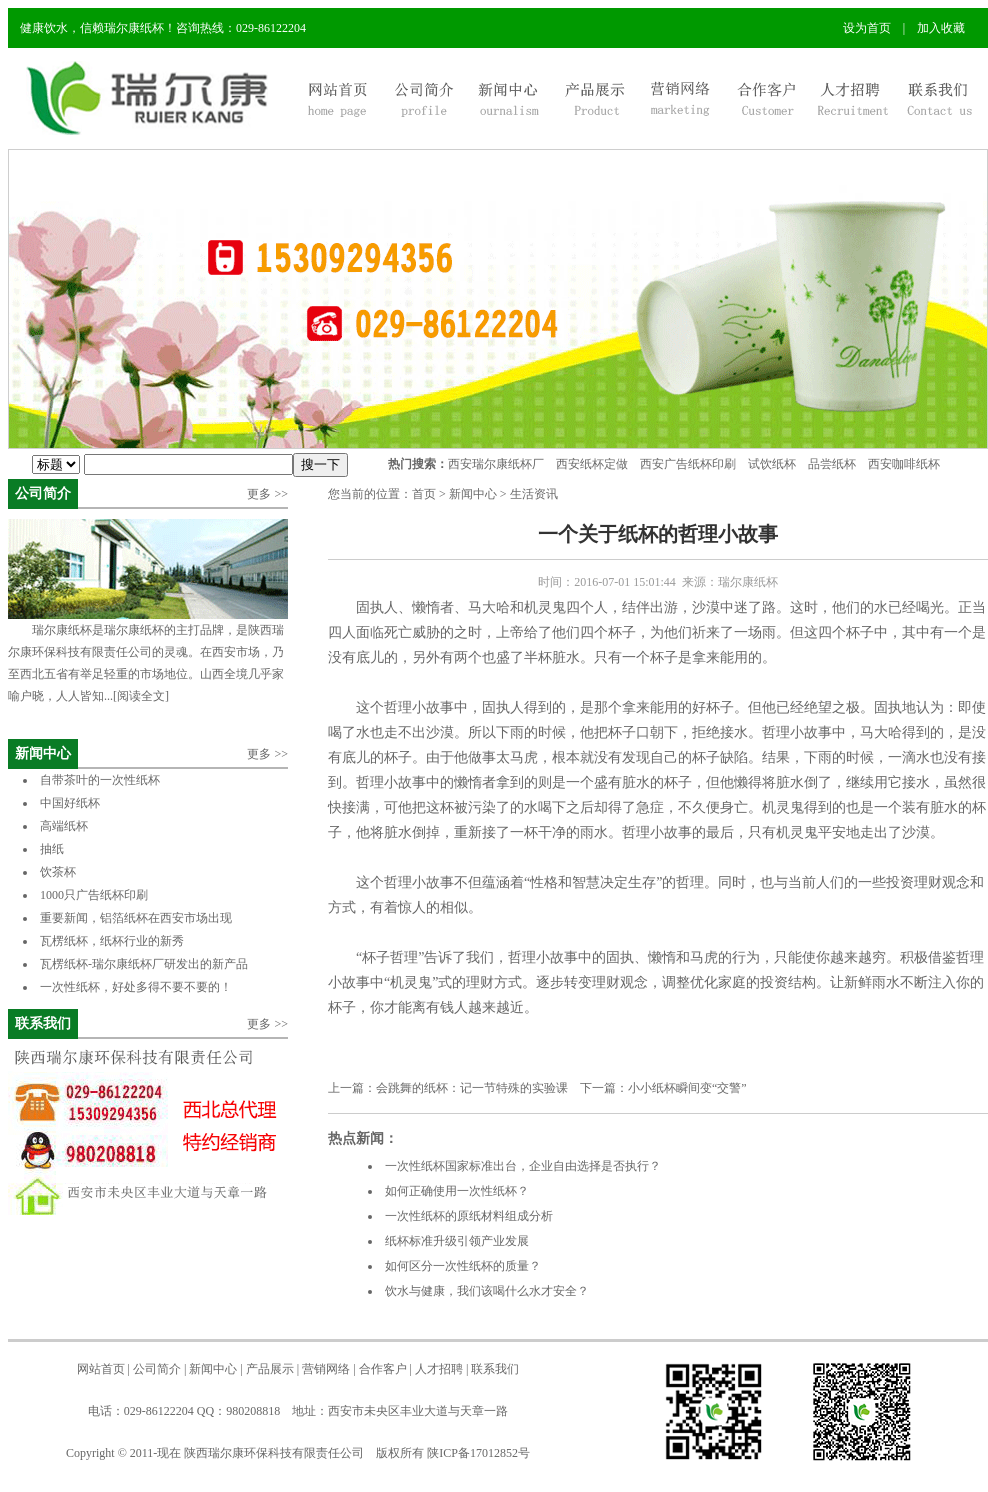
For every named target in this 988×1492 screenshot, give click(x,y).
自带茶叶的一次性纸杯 (100, 780)
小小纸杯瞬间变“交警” (687, 1088)
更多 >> (267, 494)
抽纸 (52, 849)
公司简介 (43, 493)
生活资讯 (534, 494)
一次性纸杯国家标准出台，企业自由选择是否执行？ (523, 1166)
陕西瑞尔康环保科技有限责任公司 (274, 1453)
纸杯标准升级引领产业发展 (457, 1241)
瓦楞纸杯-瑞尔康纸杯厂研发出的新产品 (144, 964)
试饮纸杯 (772, 464)
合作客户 (383, 1369)
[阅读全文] (141, 696)
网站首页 (101, 1369)
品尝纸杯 (832, 464)
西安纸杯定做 (592, 464)
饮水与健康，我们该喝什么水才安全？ (487, 1291)
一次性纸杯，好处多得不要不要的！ (136, 987)
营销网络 (326, 1369)
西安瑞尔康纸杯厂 (496, 464)
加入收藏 (941, 28)
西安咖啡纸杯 (904, 464)
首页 (424, 494)
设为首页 (867, 28)
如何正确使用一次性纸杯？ (457, 1191)
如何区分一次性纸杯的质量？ (463, 1266)
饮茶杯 (58, 872)
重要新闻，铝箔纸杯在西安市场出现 (136, 918)
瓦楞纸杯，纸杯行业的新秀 (112, 941)
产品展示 (270, 1369)
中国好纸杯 (70, 803)
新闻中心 (43, 753)
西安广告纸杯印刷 (688, 464)
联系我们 (43, 1023)
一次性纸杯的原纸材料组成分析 (469, 1216)
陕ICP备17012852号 (478, 1453)
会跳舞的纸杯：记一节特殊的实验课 (472, 1088)
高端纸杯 (64, 826)
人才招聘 (439, 1369)
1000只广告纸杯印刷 (107, 895)
